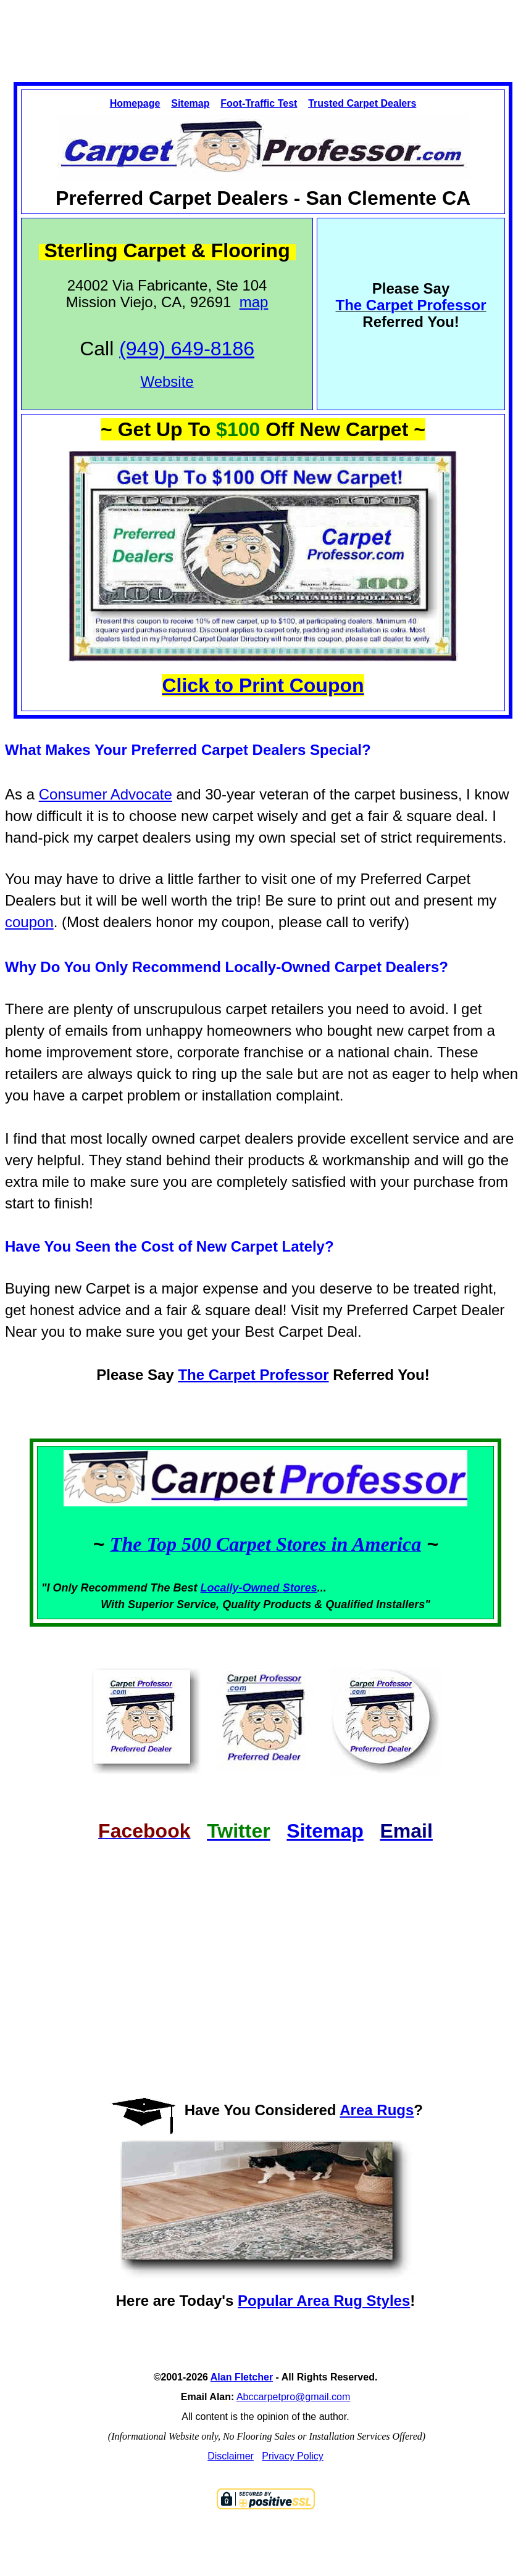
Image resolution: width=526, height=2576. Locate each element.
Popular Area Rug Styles (324, 2300)
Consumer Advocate (105, 794)
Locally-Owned (242, 1588)
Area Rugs (377, 2110)
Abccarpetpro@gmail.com (293, 2397)
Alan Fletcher (242, 2377)
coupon (29, 922)
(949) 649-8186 (186, 348)
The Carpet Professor (253, 1374)
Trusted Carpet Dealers (362, 103)
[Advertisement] (263, 30)
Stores (300, 1588)
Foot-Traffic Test (258, 103)
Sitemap (190, 103)
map (254, 302)
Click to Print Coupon (263, 685)
